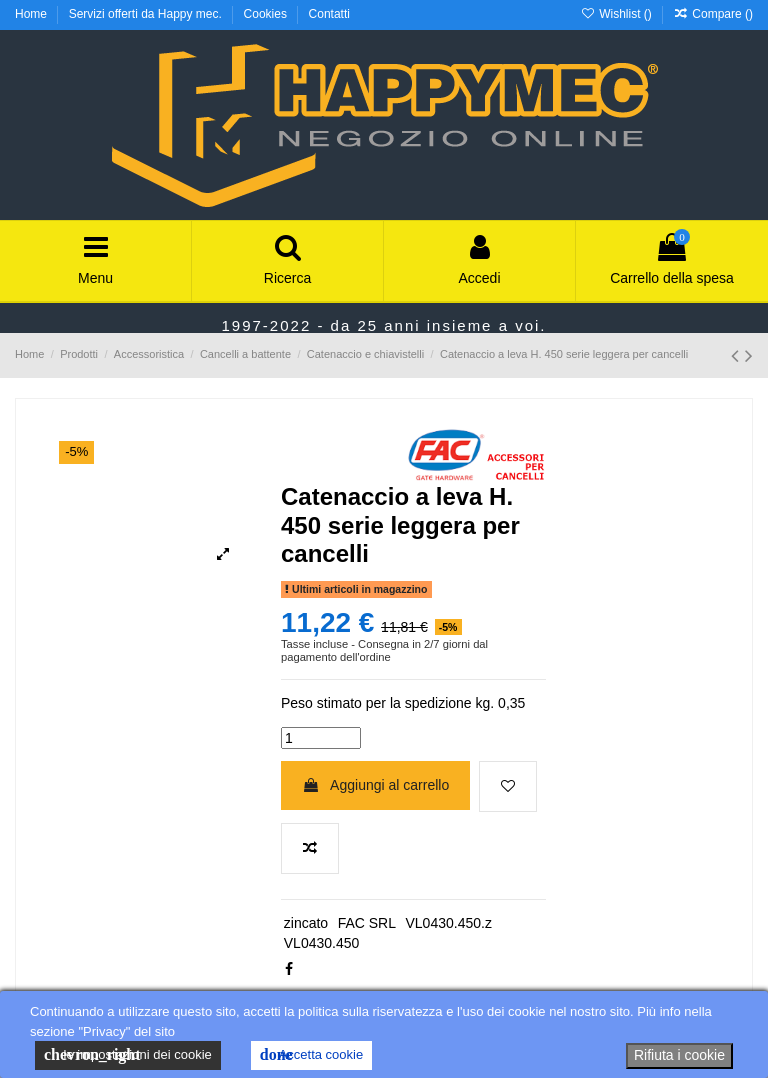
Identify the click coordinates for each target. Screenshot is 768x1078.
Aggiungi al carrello (375, 785)
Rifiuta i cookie (679, 1055)
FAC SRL (367, 923)
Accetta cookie (311, 1055)
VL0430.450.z (448, 923)
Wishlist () (617, 14)
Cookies (267, 14)
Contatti (329, 14)
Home (32, 14)
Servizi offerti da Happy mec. (147, 14)
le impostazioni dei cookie (128, 1055)
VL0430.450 (322, 943)
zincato (306, 923)
